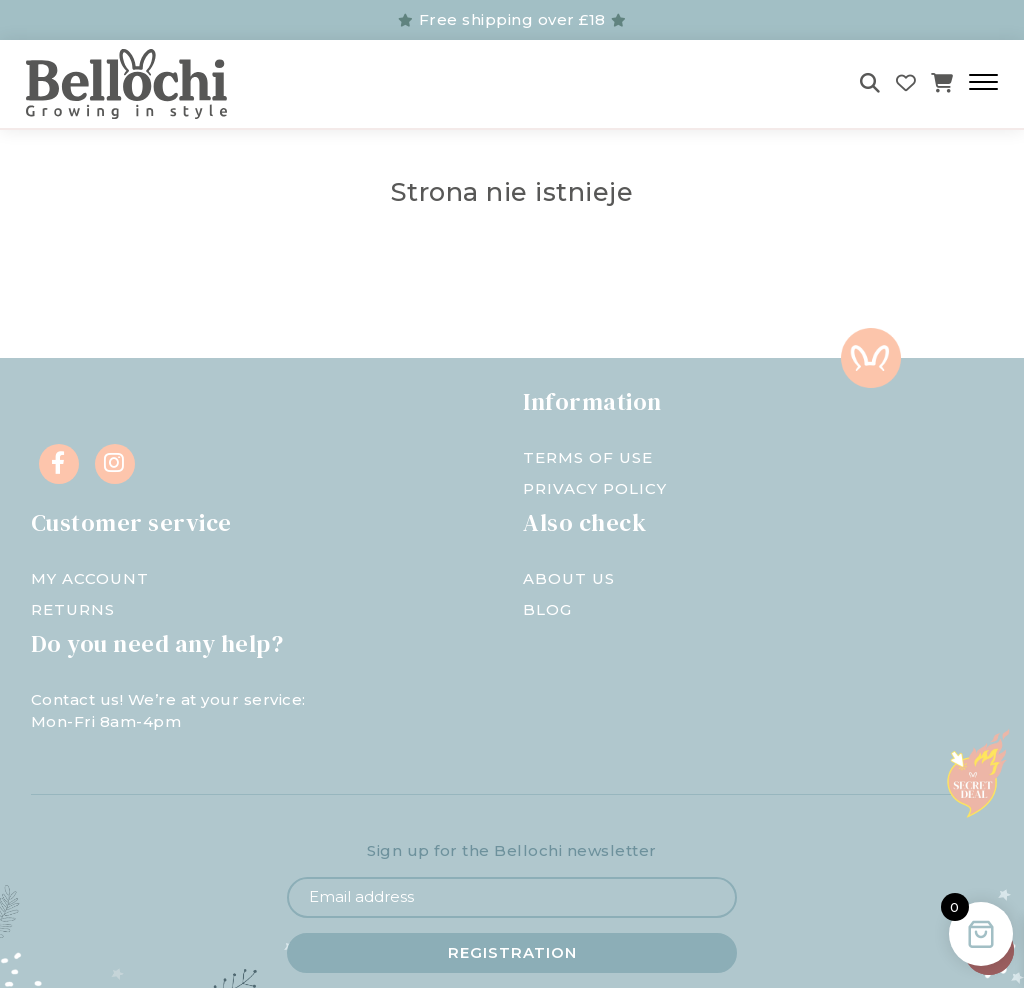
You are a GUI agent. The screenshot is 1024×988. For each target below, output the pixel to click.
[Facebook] (59, 464)
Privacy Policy (595, 488)
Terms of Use (588, 457)
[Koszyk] (942, 83)
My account (90, 578)
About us (569, 578)
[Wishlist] (906, 83)
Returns (73, 609)
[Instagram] (115, 464)
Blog (547, 609)
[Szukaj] (870, 83)
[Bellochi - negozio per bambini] (180, 84)
